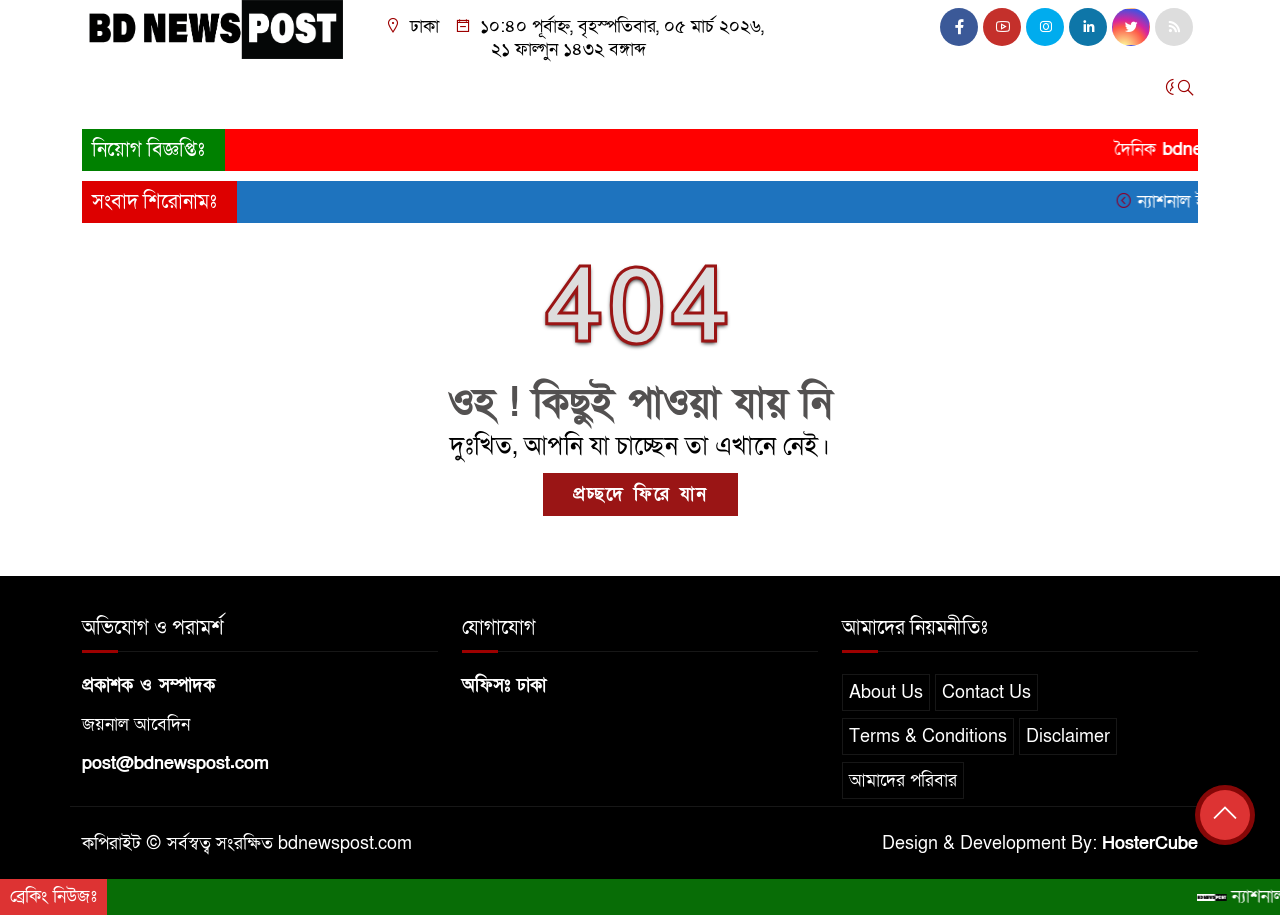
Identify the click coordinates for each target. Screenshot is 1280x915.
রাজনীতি (351, 92)
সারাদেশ (249, 92)
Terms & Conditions (928, 736)
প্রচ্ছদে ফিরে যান (640, 494)
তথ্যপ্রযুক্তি (696, 92)
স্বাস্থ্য (847, 92)
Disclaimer (1068, 736)
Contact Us (986, 692)
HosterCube (1150, 843)
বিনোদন (781, 92)
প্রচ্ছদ (110, 92)
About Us (886, 692)
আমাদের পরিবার (903, 780)
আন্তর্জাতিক (518, 92)
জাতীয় (175, 92)
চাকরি (906, 92)
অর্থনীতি (430, 92)
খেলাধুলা (608, 92)
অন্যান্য (972, 92)
